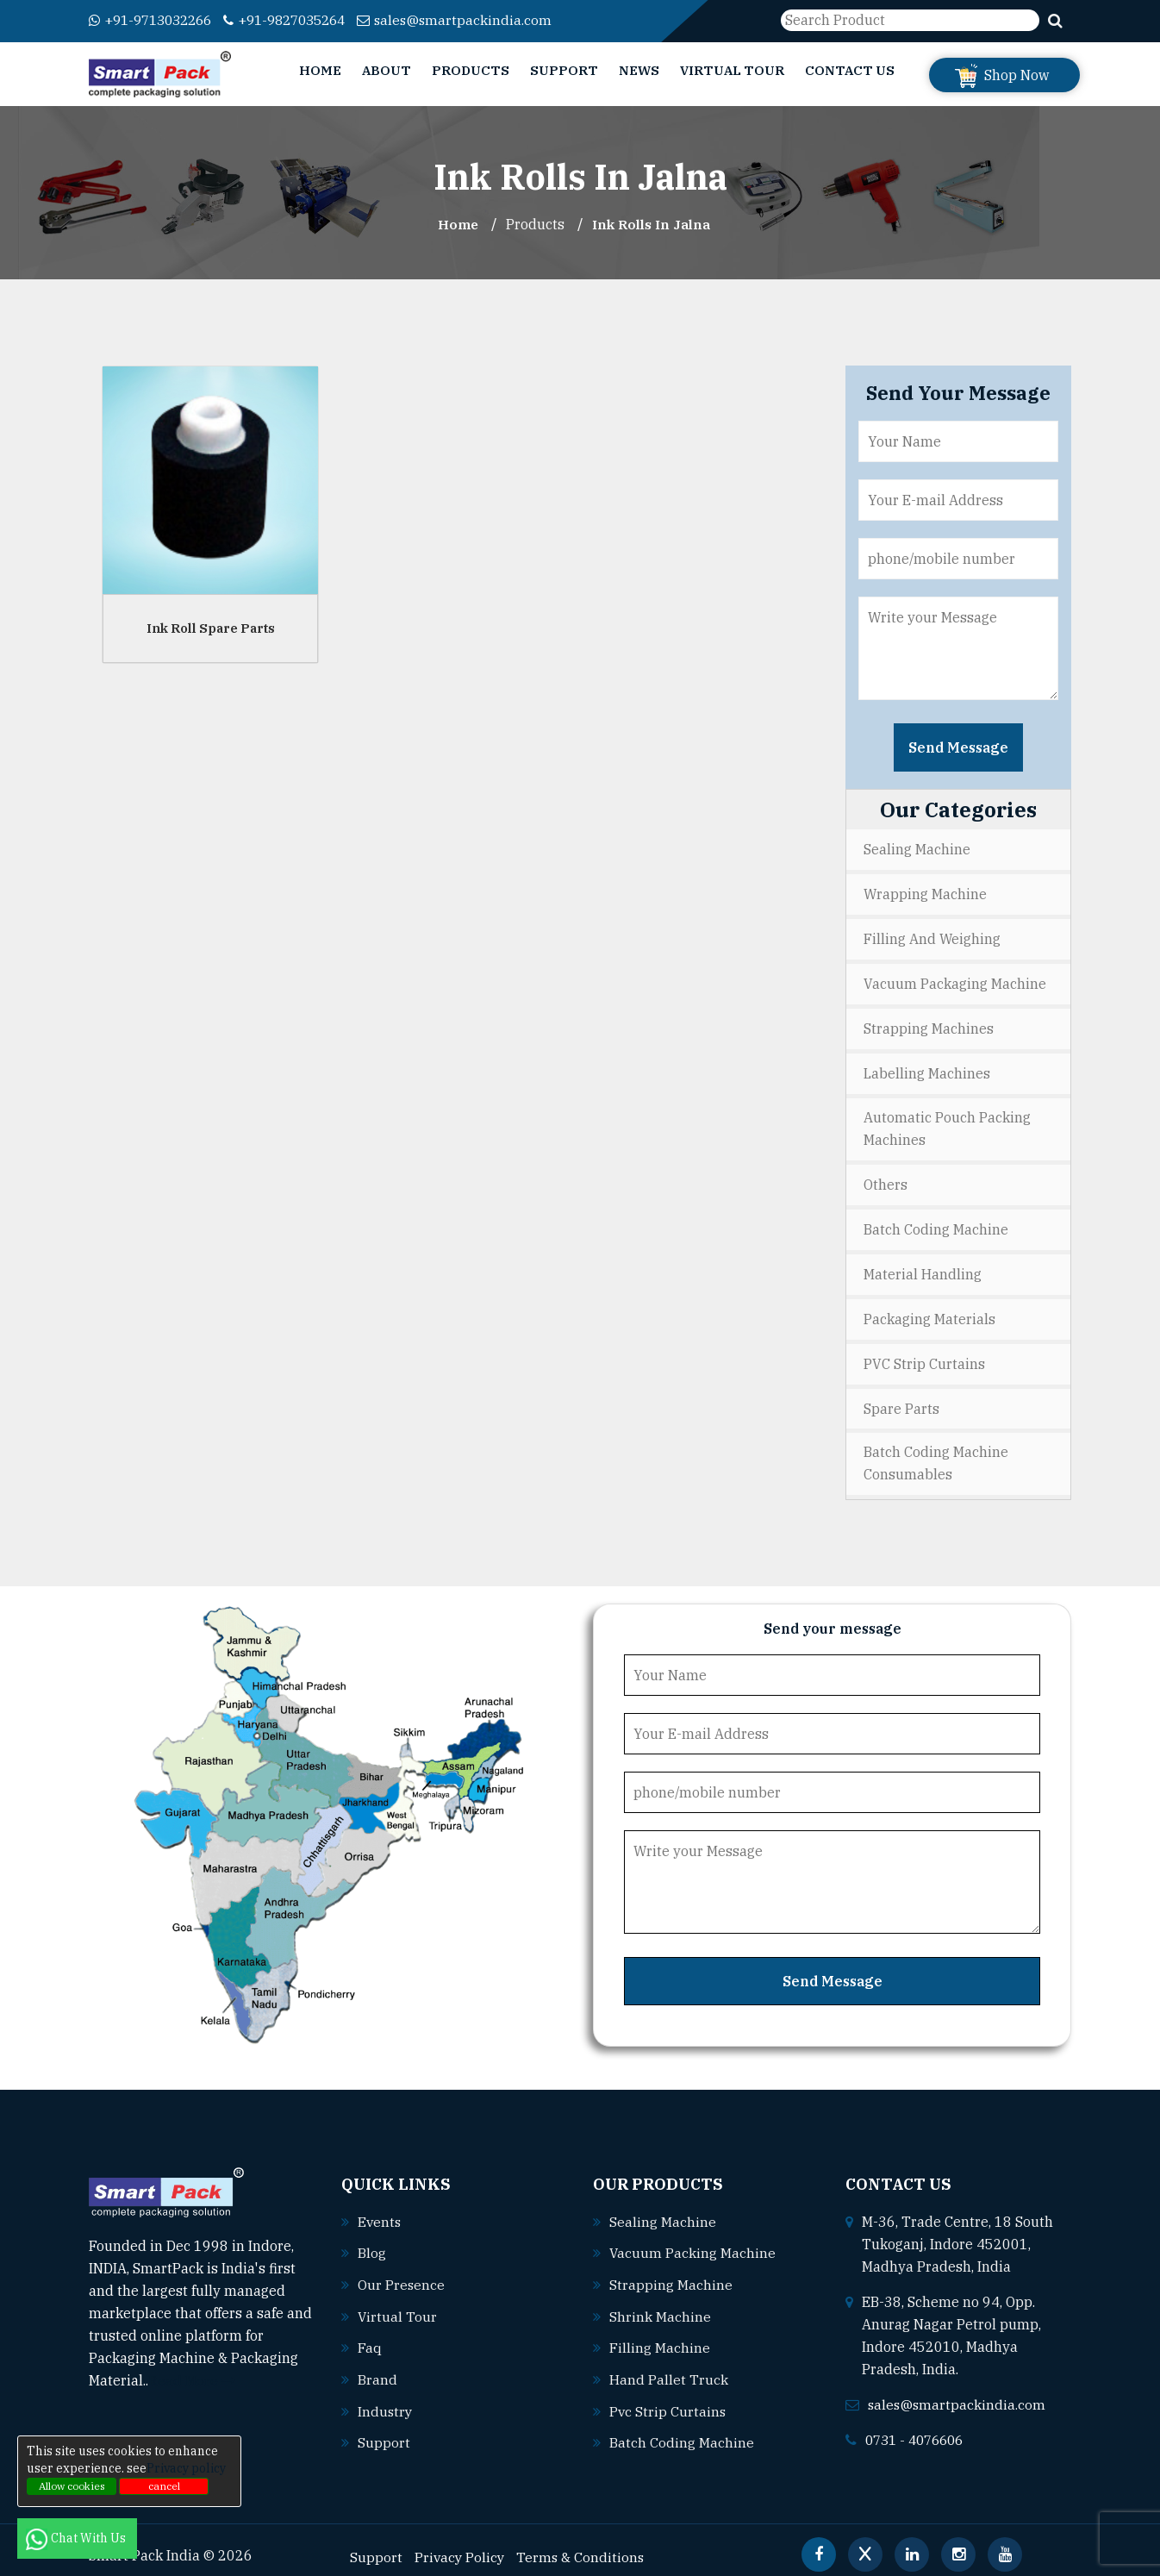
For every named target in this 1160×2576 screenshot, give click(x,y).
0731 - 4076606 (918, 2429)
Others (885, 1179)
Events (380, 2211)
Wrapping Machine (925, 893)
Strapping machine (671, 2273)
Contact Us (850, 70)
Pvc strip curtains (668, 2397)
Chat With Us (77, 2538)
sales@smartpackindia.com (478, 19)
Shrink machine (660, 2304)
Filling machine (659, 2335)
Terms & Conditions (583, 2542)
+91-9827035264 (300, 19)
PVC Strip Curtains (924, 1355)
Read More (191, 2370)
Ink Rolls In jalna (652, 224)
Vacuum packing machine (692, 2242)
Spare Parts (901, 1399)
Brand (377, 2366)
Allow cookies (72, 2485)
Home (320, 70)
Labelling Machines (927, 1069)
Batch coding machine (681, 2428)
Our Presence (402, 2273)
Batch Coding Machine (936, 1223)
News (639, 70)
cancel (164, 2485)
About (386, 70)
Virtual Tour (732, 70)
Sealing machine (662, 2211)
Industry (386, 2397)
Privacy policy (186, 2468)
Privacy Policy (461, 2542)
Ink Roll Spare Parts (211, 627)
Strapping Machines (929, 1025)
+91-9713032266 (155, 19)
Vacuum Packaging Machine (955, 981)
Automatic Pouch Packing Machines (947, 1124)
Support (564, 70)
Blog (372, 2242)
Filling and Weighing (932, 937)
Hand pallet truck (668, 2366)
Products (470, 70)
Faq (370, 2335)
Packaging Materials (929, 1311)
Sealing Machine (917, 849)
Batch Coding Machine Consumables (936, 1454)
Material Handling (923, 1267)
